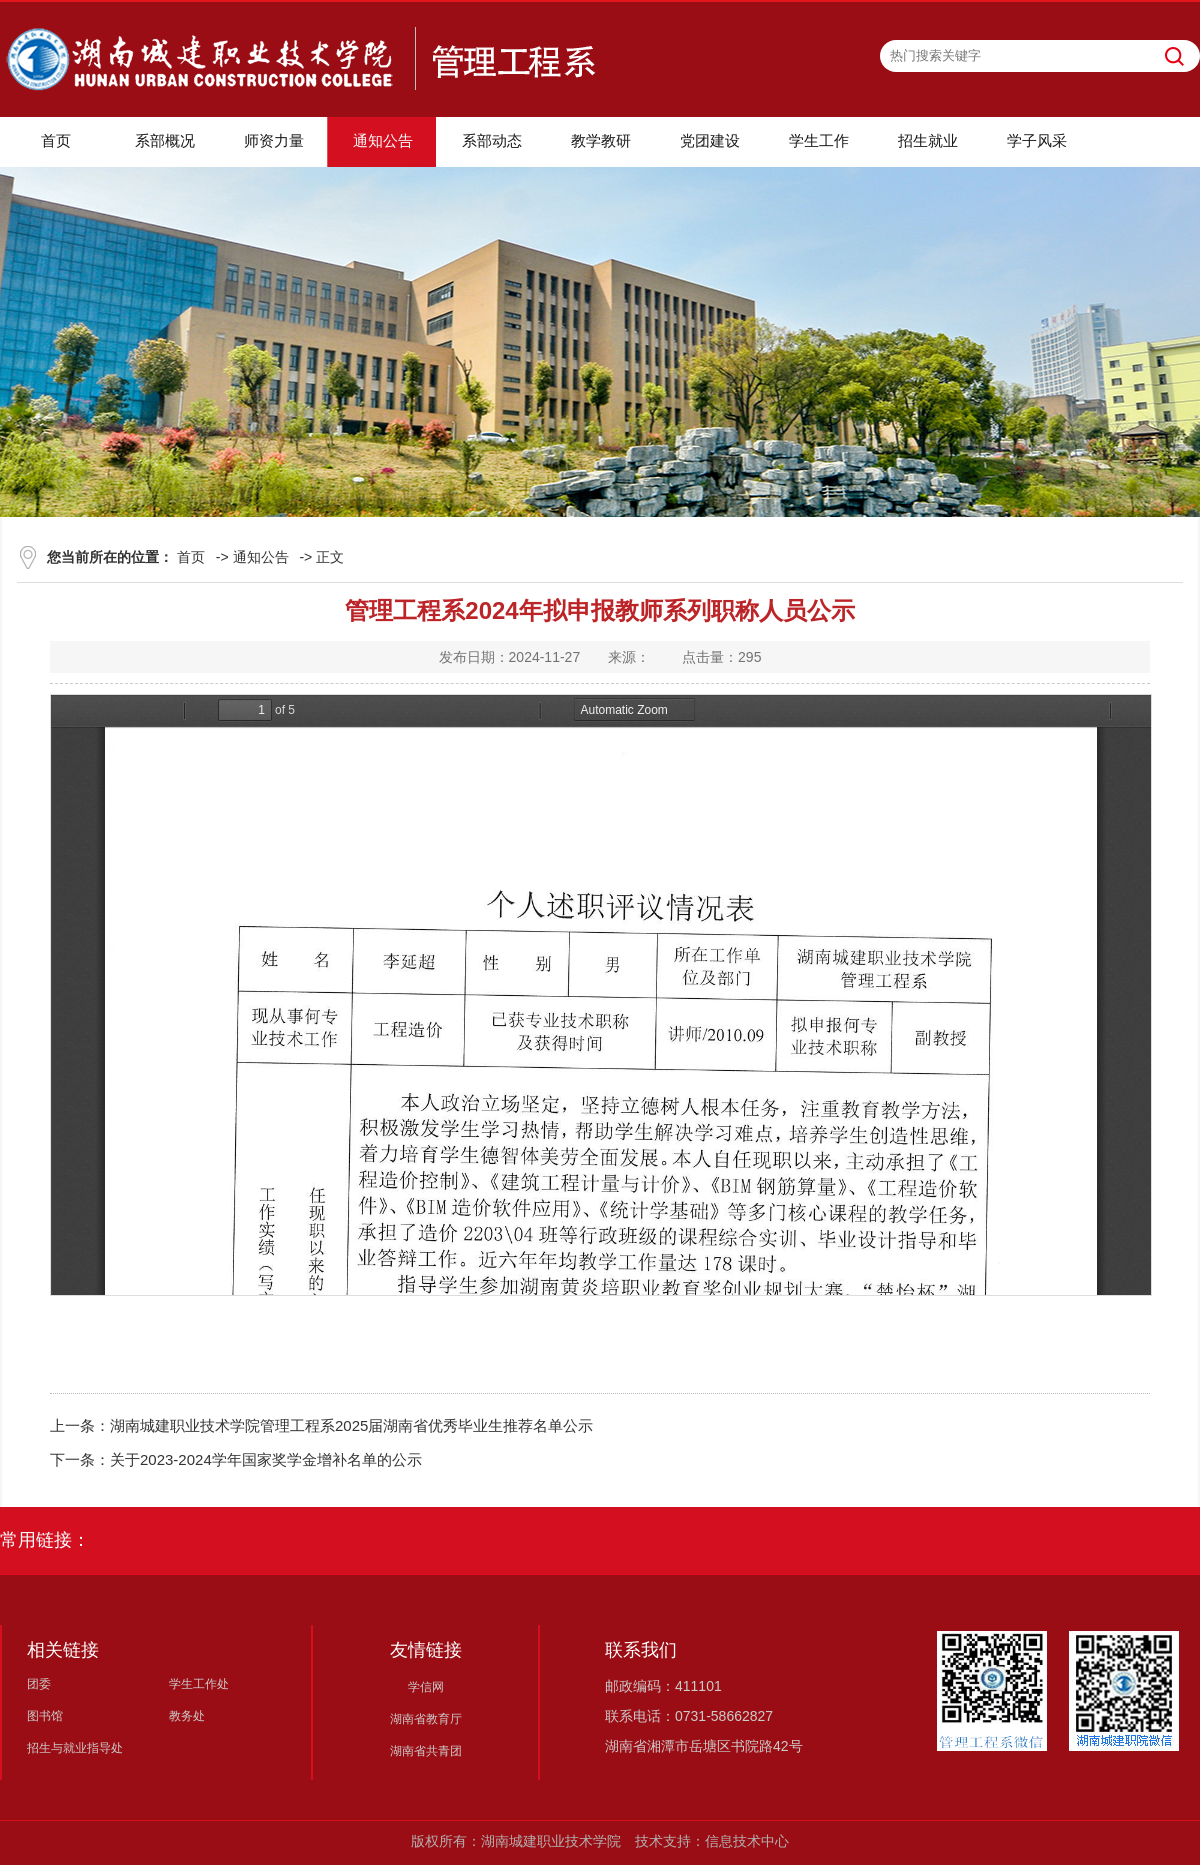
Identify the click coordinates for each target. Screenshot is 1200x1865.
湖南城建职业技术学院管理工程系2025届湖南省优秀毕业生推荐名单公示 (351, 1425)
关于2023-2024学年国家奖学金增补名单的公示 (266, 1459)
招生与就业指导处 (75, 1748)
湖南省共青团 (426, 1751)
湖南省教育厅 (426, 1719)
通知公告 (261, 557)
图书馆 (45, 1716)
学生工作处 (199, 1684)
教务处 (187, 1716)
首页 (191, 557)
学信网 (426, 1687)
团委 (39, 1684)
